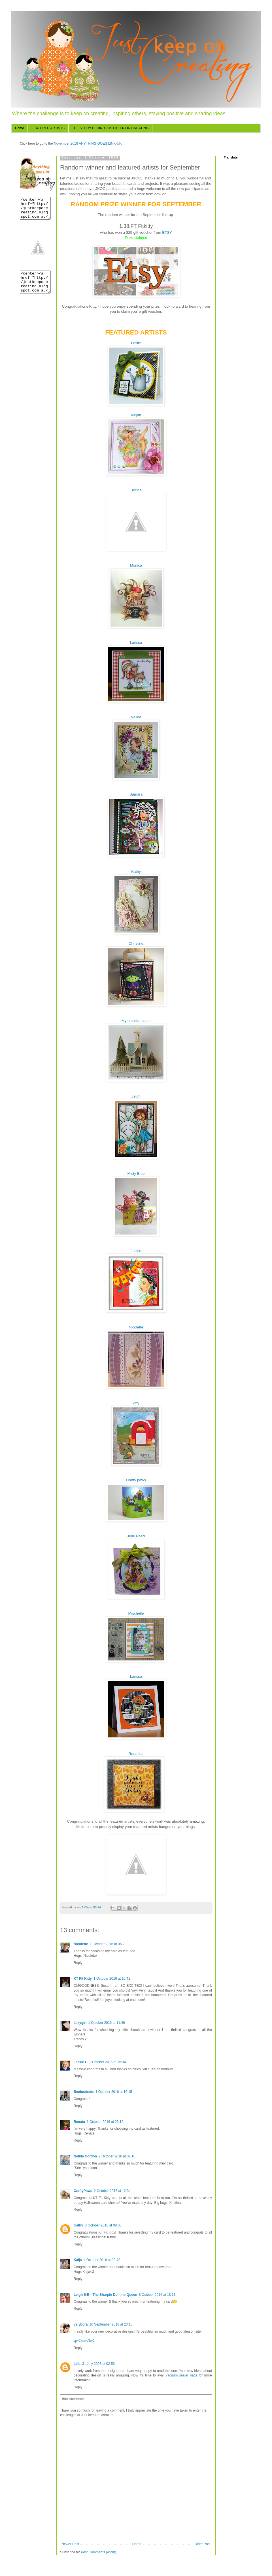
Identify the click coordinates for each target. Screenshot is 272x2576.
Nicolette (136, 1327)
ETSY (167, 232)
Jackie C (81, 2062)
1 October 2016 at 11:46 (106, 2023)
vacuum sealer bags (181, 2375)
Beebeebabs (84, 2092)
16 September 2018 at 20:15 (110, 2324)
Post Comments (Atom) (98, 2552)
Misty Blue (136, 1173)
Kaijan (136, 415)
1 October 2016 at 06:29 (108, 1944)
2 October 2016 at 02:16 (117, 2156)
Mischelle (136, 1613)
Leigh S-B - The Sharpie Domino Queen (105, 2295)
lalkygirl (80, 2023)
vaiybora (81, 2324)
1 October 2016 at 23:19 (105, 2122)
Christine (136, 943)
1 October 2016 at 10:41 (112, 1979)
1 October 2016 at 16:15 (113, 2092)
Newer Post (70, 2544)
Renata (79, 2122)
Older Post (202, 2544)
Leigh (136, 1096)
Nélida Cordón (85, 2156)
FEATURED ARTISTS (48, 128)
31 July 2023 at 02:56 (98, 2364)
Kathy (136, 871)
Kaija (78, 2260)
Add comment (73, 2399)
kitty (136, 1403)
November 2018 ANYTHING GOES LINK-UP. (87, 143)
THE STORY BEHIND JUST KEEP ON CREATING (110, 128)
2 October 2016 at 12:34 (112, 2191)
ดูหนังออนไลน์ (84, 2341)
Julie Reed (136, 1536)
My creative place (136, 1021)
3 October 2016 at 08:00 (103, 2225)
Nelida (136, 717)
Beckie (136, 490)
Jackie (136, 1251)
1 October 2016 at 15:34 (107, 2062)
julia (77, 2364)
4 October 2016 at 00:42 (102, 2260)
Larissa (136, 642)
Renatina (136, 1754)
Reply (78, 1963)
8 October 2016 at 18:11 (157, 2295)
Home (19, 128)
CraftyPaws (83, 2191)
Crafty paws (136, 1480)
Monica (136, 565)
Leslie (136, 343)
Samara (136, 794)
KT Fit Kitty (83, 1979)
